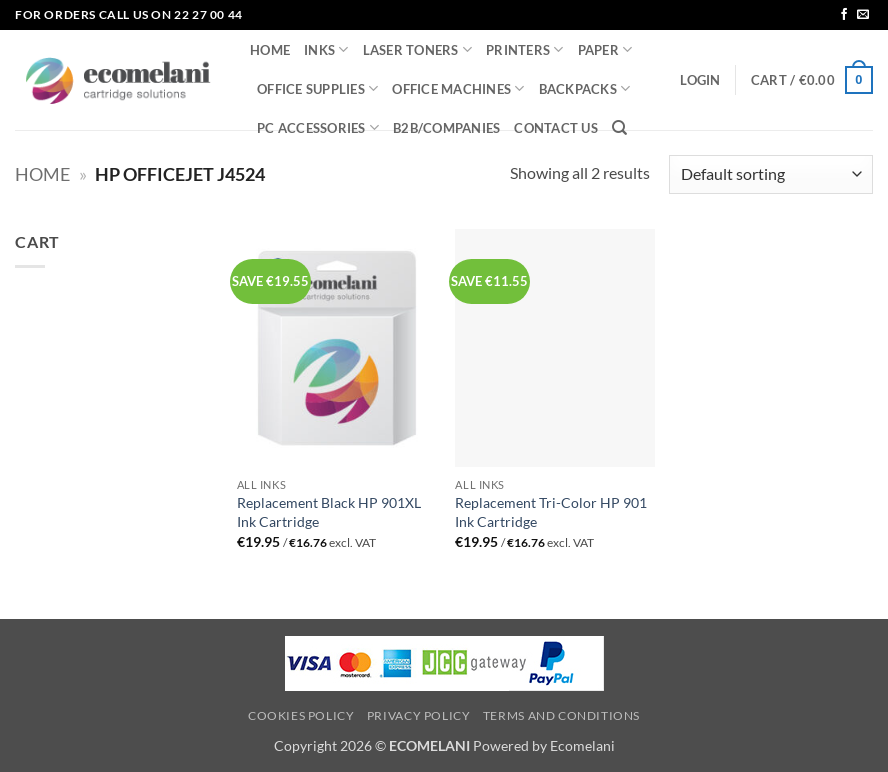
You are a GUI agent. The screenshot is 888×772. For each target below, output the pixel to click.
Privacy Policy (419, 715)
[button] (700, 80)
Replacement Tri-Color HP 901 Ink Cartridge (551, 512)
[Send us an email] (863, 15)
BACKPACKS (585, 88)
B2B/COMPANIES (446, 128)
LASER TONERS (418, 49)
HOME (270, 50)
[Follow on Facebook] (844, 15)
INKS (326, 49)
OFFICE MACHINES (458, 88)
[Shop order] (771, 174)
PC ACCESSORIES (318, 127)
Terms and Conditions (561, 715)
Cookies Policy (301, 715)
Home (42, 174)
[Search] (619, 128)
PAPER (605, 49)
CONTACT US (556, 128)
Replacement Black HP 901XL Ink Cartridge (329, 512)
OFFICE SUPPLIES (317, 88)
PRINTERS (525, 49)
